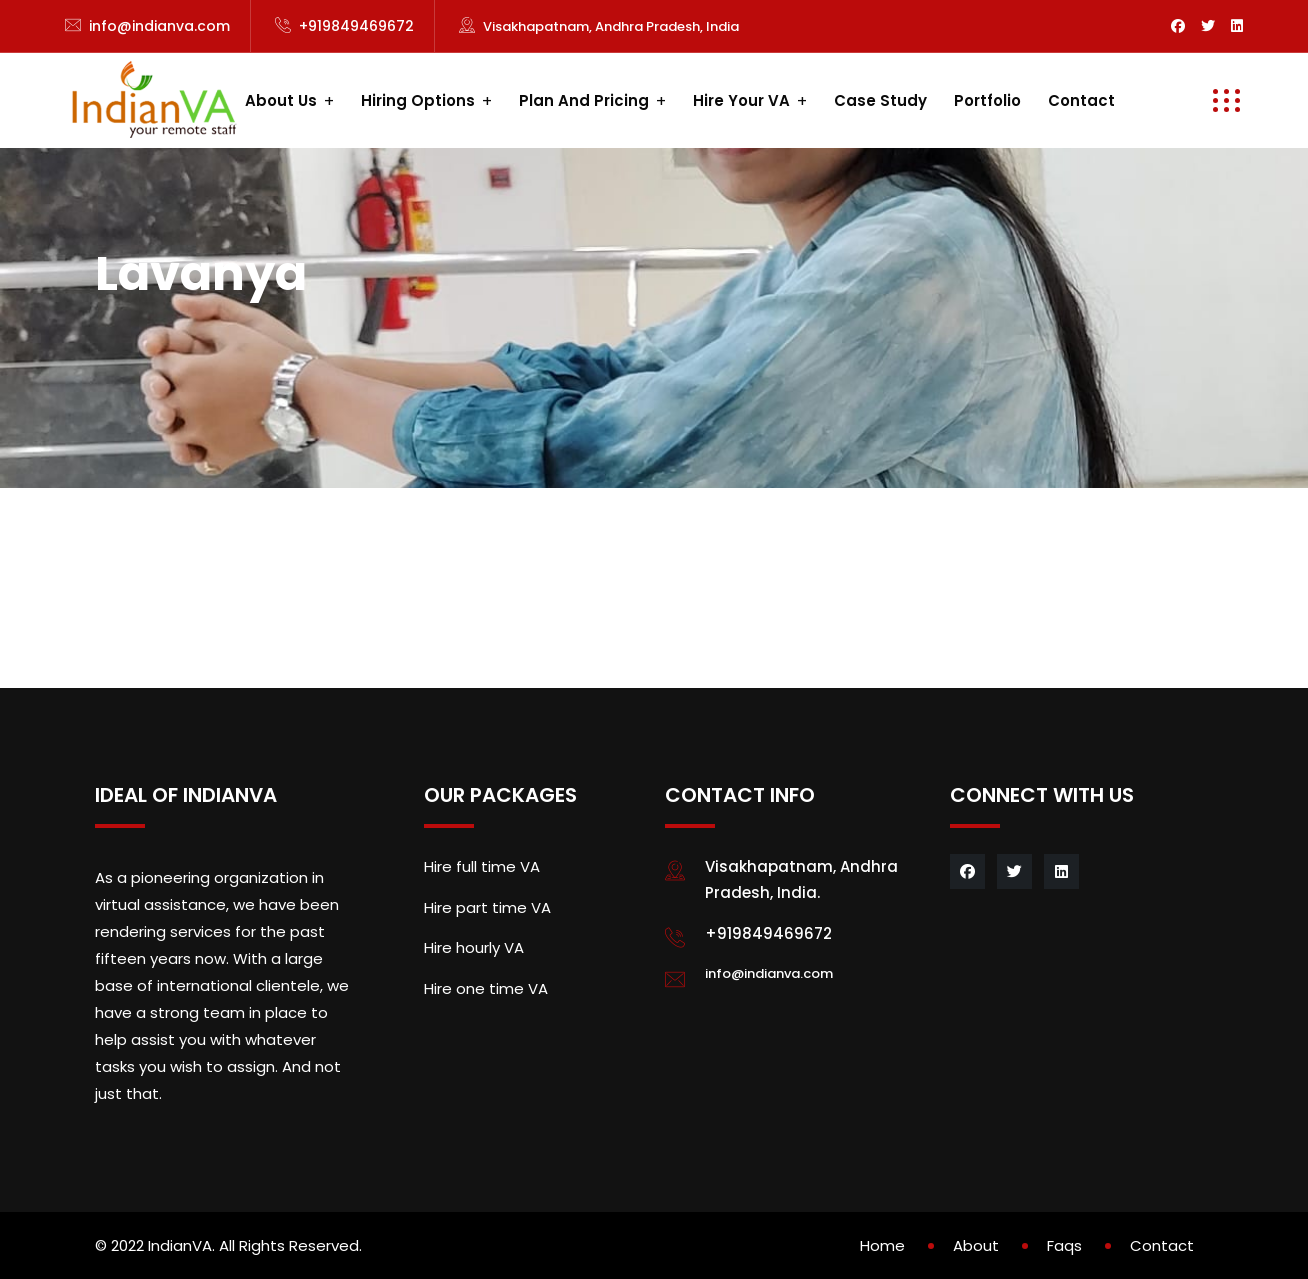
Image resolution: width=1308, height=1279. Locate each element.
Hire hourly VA (474, 947)
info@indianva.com (159, 26)
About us (281, 100)
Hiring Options (418, 100)
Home (882, 1245)
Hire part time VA (487, 907)
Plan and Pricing (584, 100)
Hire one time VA (486, 988)
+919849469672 (356, 26)
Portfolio (987, 100)
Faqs (1064, 1245)
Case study (880, 100)
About (976, 1245)
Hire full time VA (482, 866)
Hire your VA (741, 100)
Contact (1081, 100)
